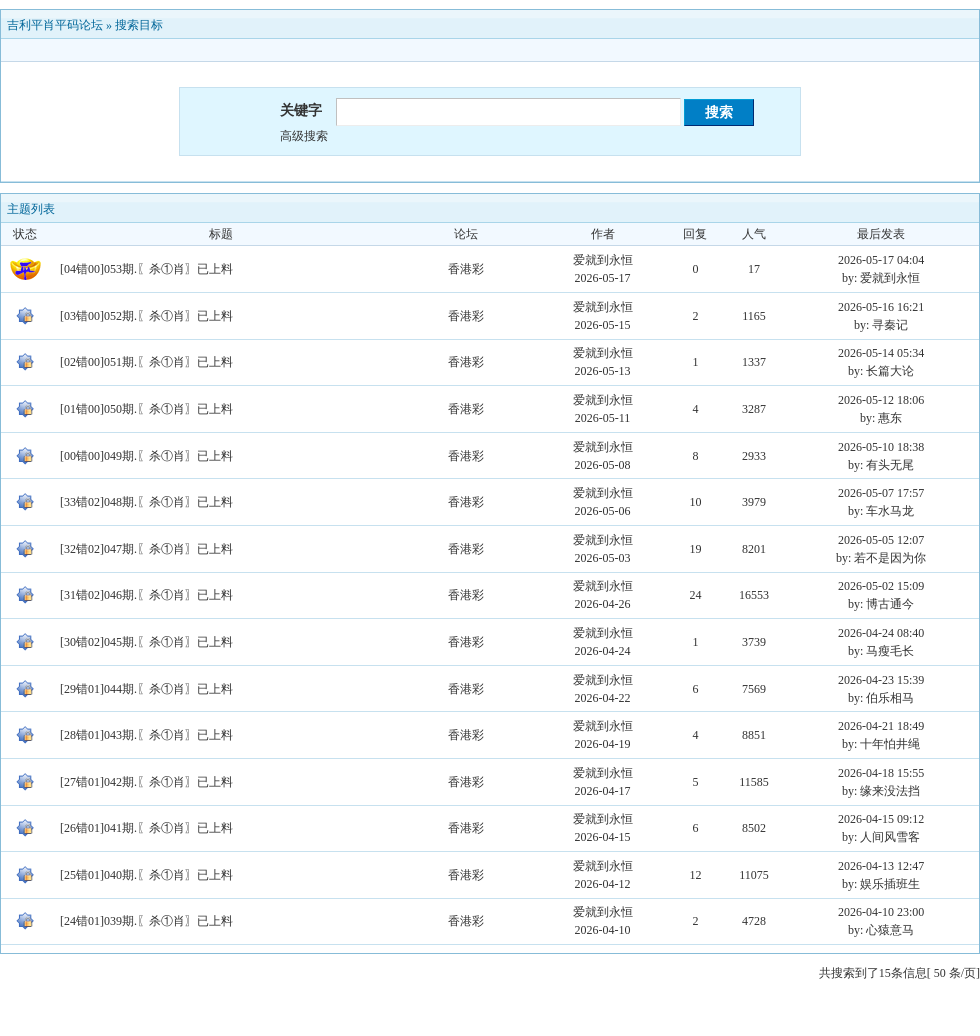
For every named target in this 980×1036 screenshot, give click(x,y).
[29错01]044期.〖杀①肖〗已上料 (146, 689)
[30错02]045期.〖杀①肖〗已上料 (146, 642)
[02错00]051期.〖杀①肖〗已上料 (146, 362)
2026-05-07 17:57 (881, 493)
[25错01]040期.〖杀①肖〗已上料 (146, 875)
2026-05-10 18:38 (881, 447)
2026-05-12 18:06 (881, 400)
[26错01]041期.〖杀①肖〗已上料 (146, 828)
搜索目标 (139, 25)
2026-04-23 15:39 (881, 680)
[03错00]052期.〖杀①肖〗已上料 (146, 316)
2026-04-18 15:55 (881, 773)
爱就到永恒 (603, 260)
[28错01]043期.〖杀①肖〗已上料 (146, 735)
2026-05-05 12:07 (881, 540)
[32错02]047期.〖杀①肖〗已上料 (146, 549)
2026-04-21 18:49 (881, 726)
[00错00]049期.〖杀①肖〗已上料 (146, 456)
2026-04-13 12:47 (881, 866)
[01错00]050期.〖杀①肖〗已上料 (146, 409)
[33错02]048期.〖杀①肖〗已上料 (146, 502)
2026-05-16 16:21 (881, 307)
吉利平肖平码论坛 (55, 25)
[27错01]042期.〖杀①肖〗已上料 (146, 782)
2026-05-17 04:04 (881, 260)
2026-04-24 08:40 (881, 633)
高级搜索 (304, 136)
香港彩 (466, 269)
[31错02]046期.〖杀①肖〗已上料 (146, 595)
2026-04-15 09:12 (881, 819)
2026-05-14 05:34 (881, 353)
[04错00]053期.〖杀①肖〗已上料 (146, 269)
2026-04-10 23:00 (881, 912)
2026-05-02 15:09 (881, 586)
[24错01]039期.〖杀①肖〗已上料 (146, 921)
